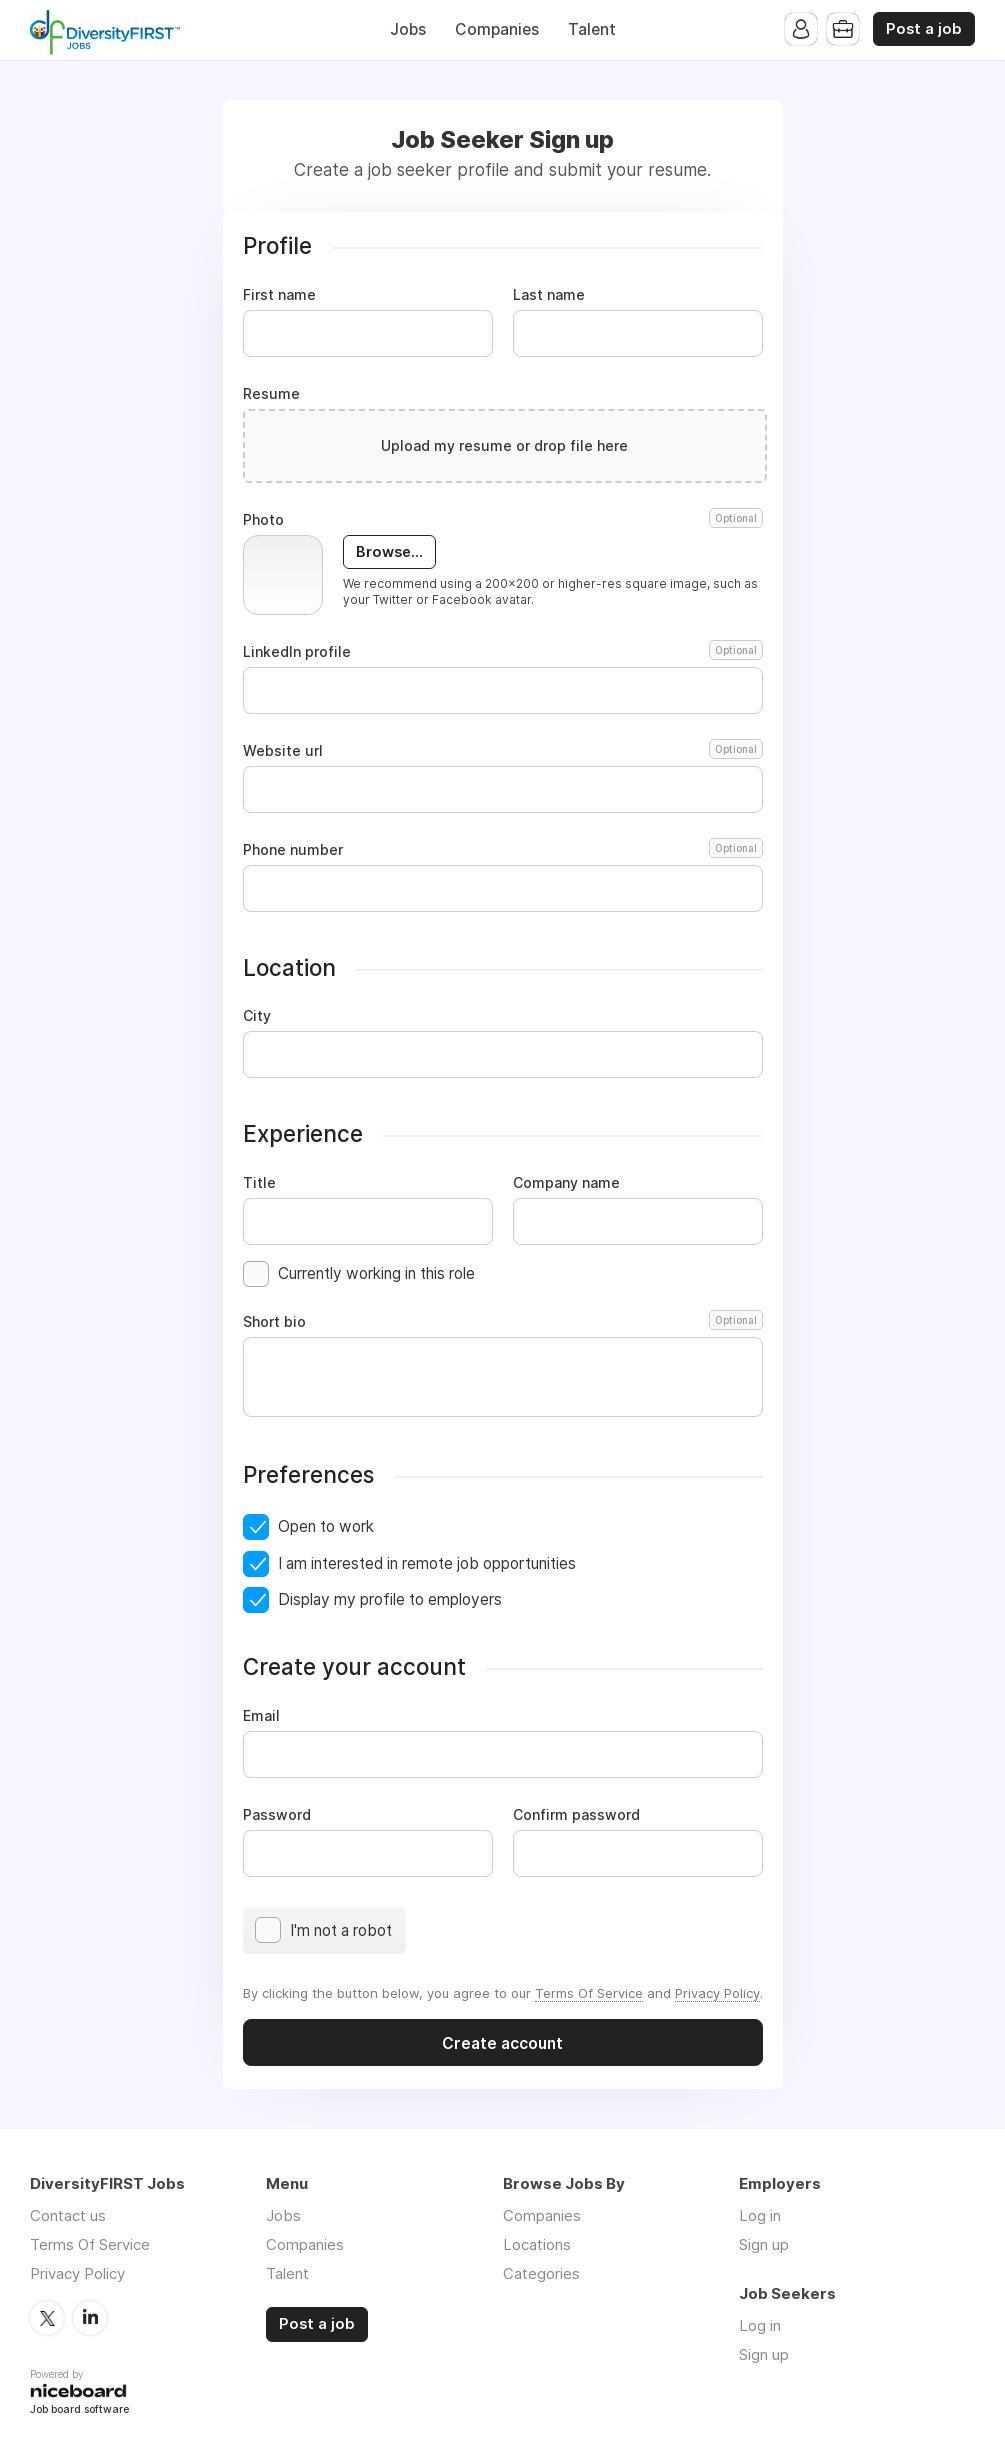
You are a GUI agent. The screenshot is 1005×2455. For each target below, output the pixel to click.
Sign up (764, 2244)
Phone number (503, 850)
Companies (497, 29)
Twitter (47, 2318)
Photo (503, 520)
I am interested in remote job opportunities (427, 1563)
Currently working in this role (376, 1273)
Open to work (326, 1526)
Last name (549, 295)
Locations (537, 2244)
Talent (592, 29)
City (257, 1016)
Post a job (924, 29)
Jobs (408, 29)
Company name (566, 1183)
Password (277, 1815)
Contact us (68, 2215)
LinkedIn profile (503, 652)
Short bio (503, 1322)
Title (259, 1183)
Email (261, 1716)
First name (279, 295)
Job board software (79, 2410)
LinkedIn (90, 2318)
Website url (503, 751)
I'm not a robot (341, 1930)
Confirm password (576, 1815)
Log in (760, 2215)
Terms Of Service (589, 1993)
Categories (541, 2273)
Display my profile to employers (390, 1599)
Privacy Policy (717, 1993)
